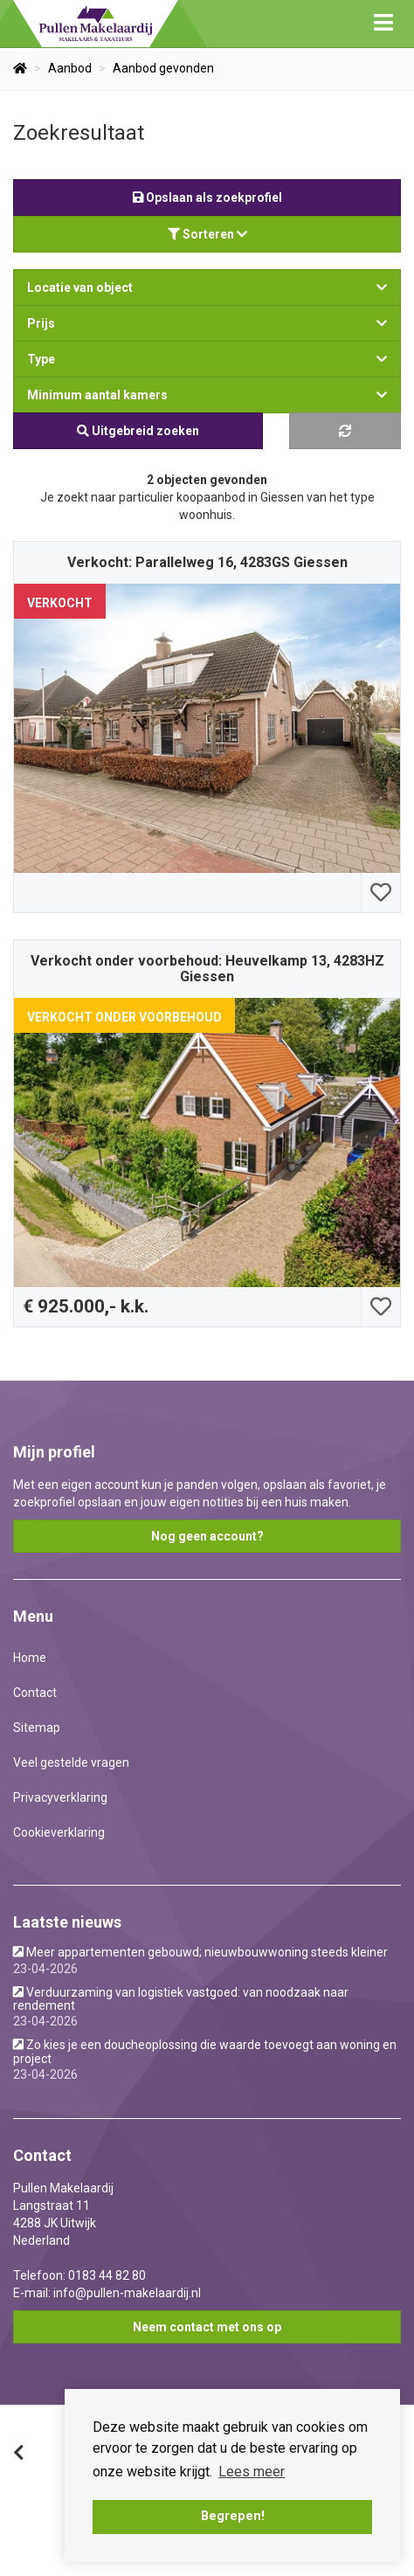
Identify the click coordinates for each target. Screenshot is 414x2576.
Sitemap (36, 1728)
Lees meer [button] (251, 2471)
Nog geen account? (207, 1536)
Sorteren (207, 234)
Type (207, 359)
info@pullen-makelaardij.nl (127, 2293)
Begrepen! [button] (233, 2516)
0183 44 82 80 (107, 2275)
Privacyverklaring (60, 1797)
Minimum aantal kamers (207, 395)
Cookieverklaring (59, 1832)
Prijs (207, 323)
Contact (35, 1693)
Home (29, 1658)
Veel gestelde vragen (71, 1762)
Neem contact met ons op (207, 2327)
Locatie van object (207, 287)
